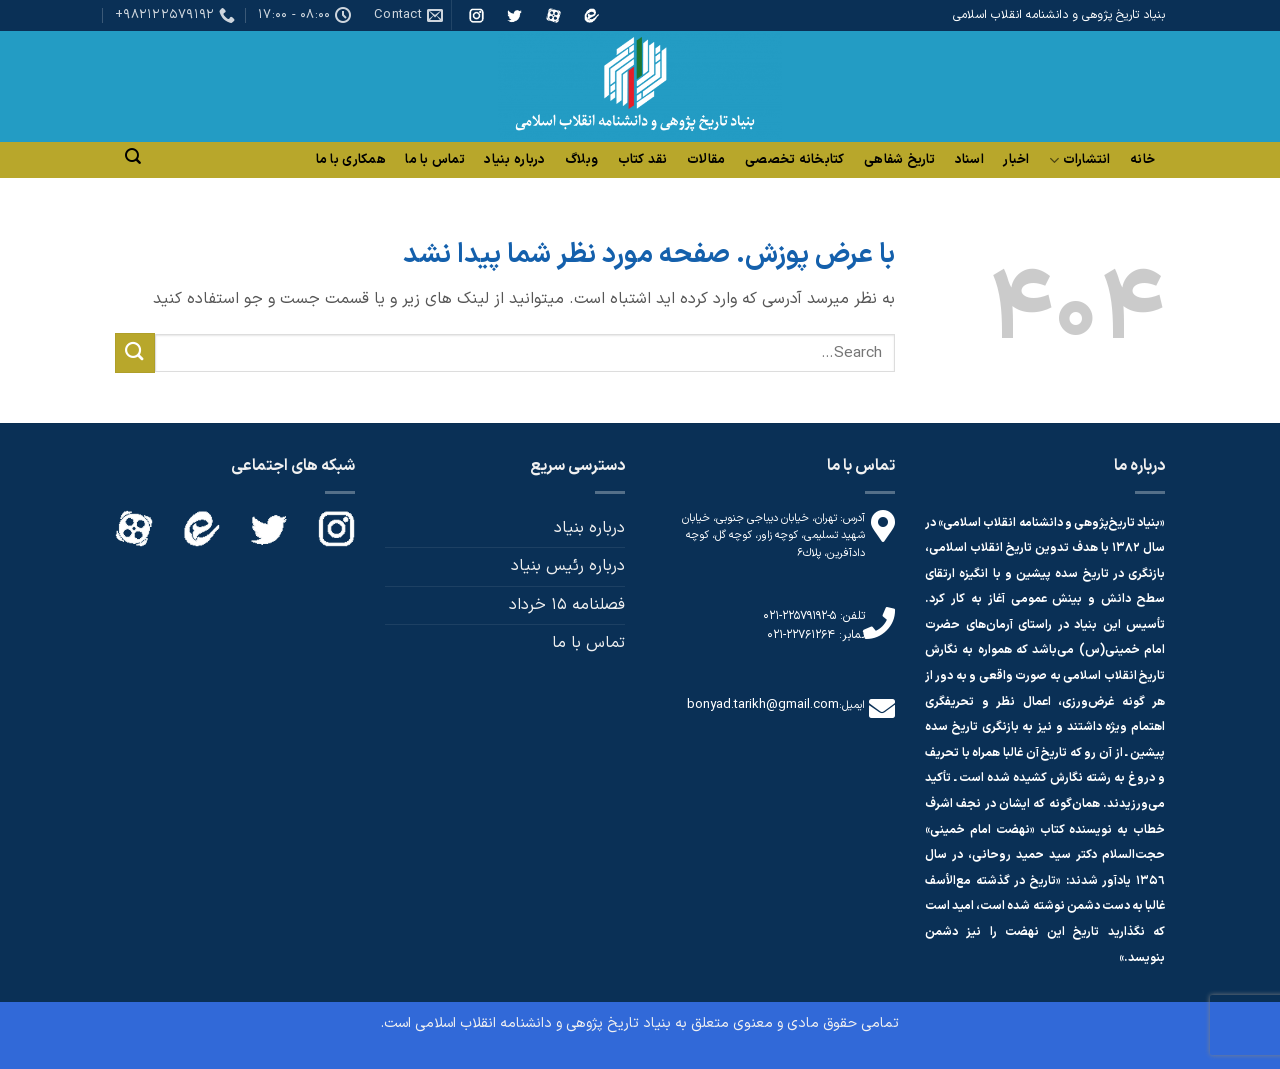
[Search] (133, 156)
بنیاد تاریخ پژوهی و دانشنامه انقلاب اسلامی (543, 1023)
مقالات (706, 160)
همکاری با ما (351, 160)
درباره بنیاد (514, 160)
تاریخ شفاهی (899, 160)
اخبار (1016, 160)
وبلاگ (581, 160)
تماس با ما (435, 160)
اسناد (969, 160)
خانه (1142, 160)
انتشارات (1080, 160)
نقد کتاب (643, 160)
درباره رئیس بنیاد (568, 566)
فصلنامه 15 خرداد (567, 605)
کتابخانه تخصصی (795, 160)
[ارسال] (135, 352)
